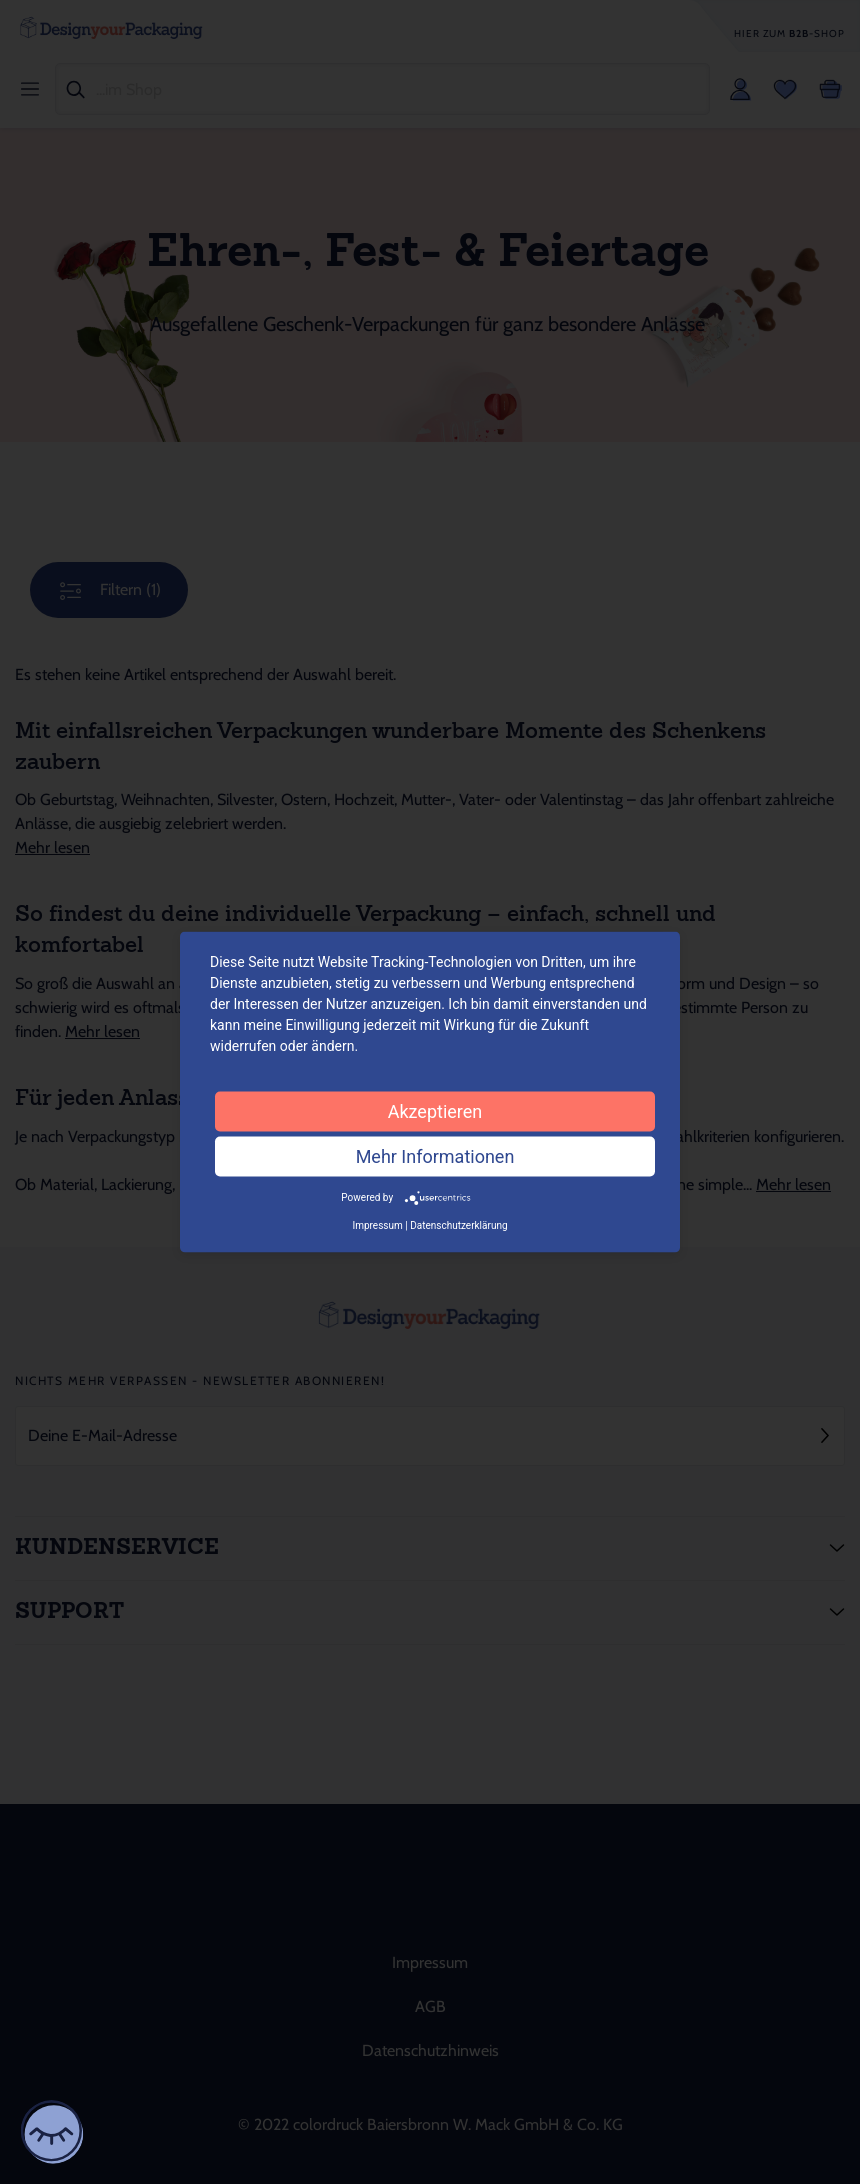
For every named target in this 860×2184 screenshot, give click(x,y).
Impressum (377, 1224)
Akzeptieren (435, 1111)
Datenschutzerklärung (458, 1224)
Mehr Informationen (435, 1156)
